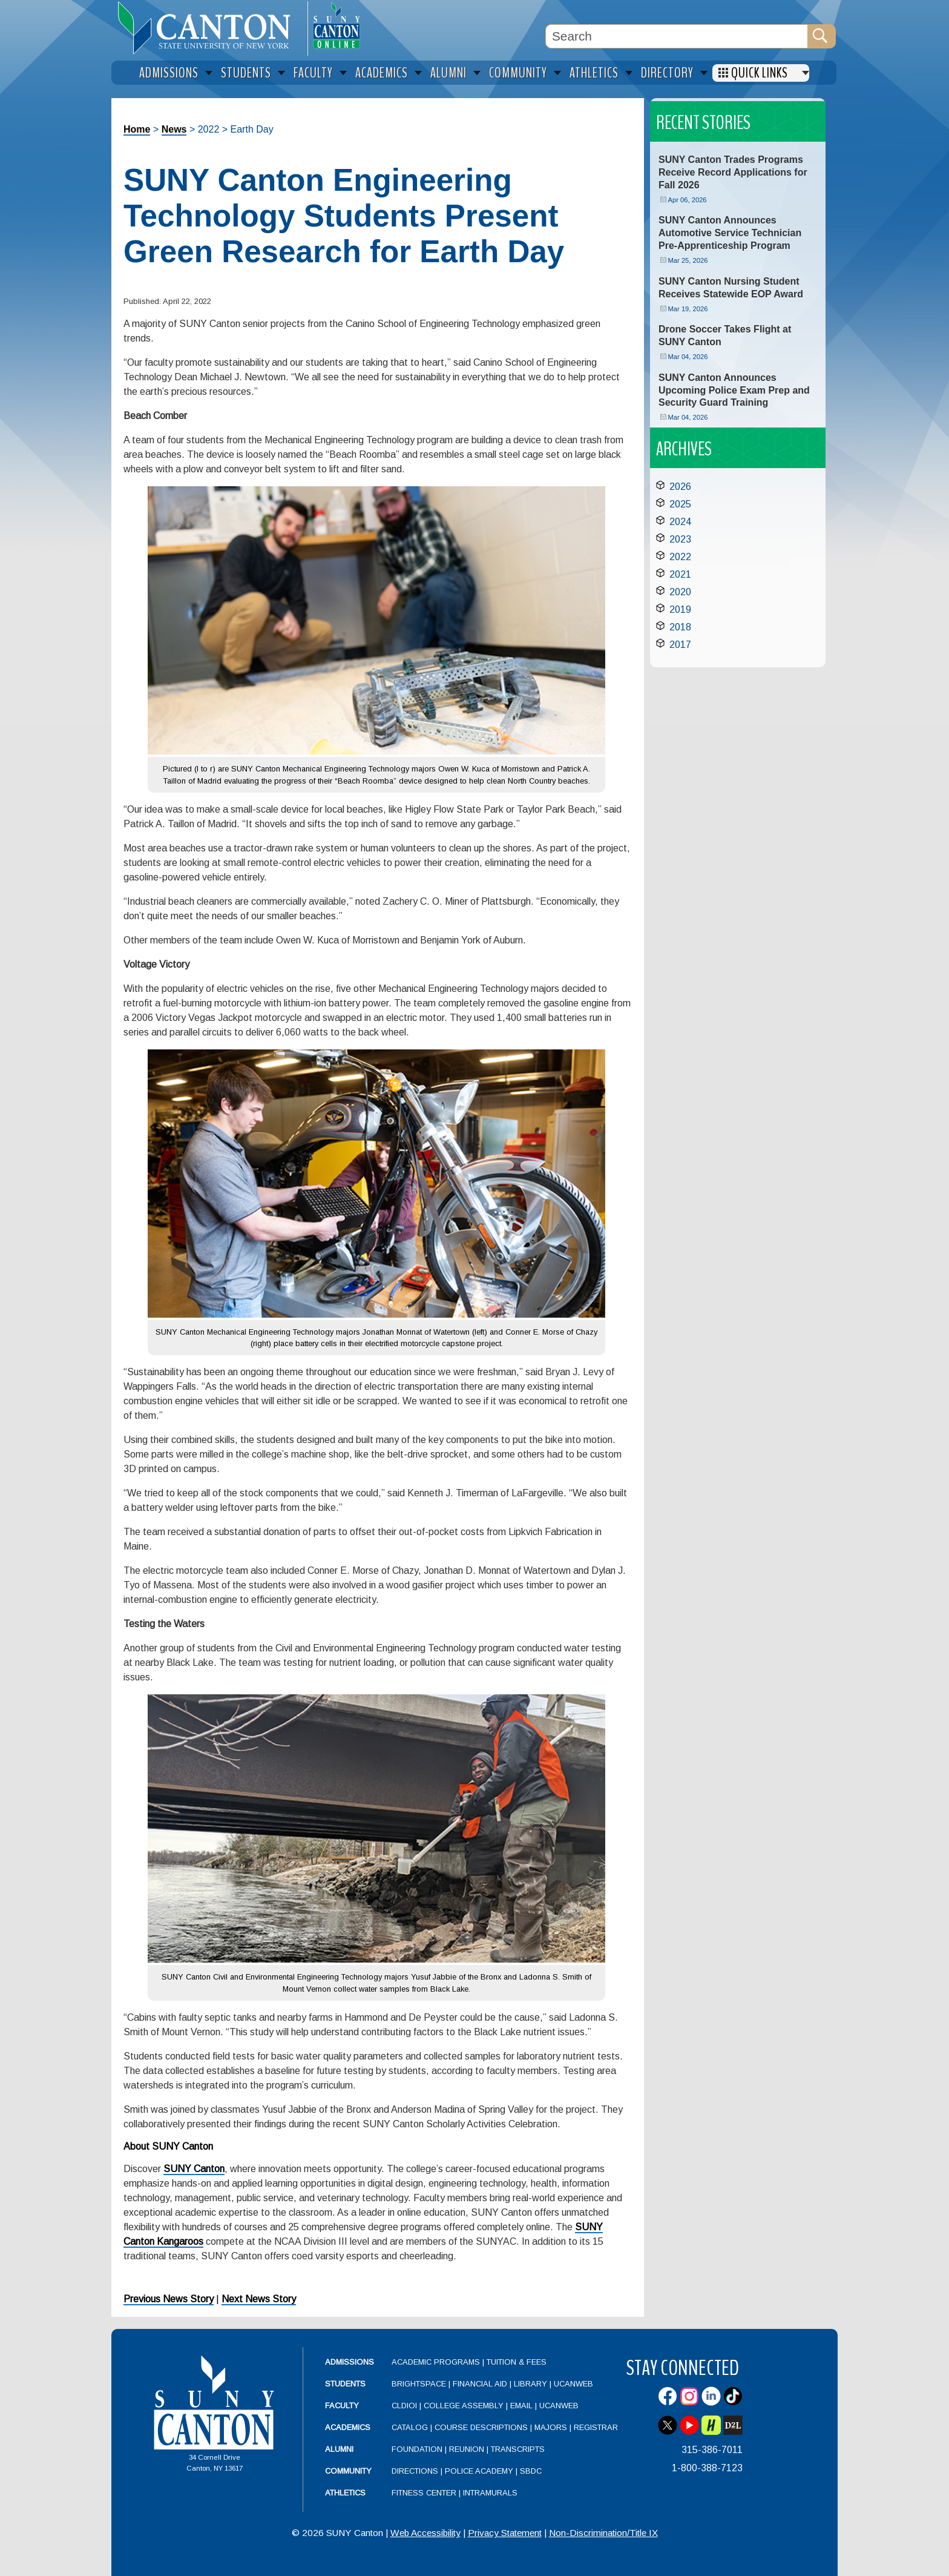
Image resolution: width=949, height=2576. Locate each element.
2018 (680, 627)
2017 (680, 644)
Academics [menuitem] (381, 73)
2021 (680, 574)
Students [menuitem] (246, 73)
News (174, 129)
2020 (680, 592)
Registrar (596, 2427)
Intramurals (490, 2492)
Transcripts (518, 2449)
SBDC (531, 2470)
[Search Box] (676, 36)
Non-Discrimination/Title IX (603, 2533)
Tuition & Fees (517, 2361)
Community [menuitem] (518, 73)
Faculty (342, 2405)
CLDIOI (404, 2405)
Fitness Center (424, 2492)
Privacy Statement (505, 2533)
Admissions (349, 2361)
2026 (680, 486)
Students (345, 2383)
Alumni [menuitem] (448, 73)
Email (521, 2405)
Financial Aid (480, 2383)
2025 (680, 504)
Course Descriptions (481, 2427)
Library (530, 2383)
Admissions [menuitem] (169, 73)
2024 (680, 522)
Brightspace (419, 2383)
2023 (680, 539)
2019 (680, 609)
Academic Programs (437, 2361)
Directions (415, 2470)
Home (136, 129)
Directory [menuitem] (667, 73)
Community (348, 2470)
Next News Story (259, 2299)
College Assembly (464, 2405)
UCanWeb (573, 2383)
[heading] (209, 28)
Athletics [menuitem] (594, 73)
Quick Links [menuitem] (759, 73)
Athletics (345, 2492)
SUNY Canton (194, 2169)
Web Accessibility (425, 2533)
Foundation (417, 2449)
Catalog (410, 2427)
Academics (347, 2427)
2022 (680, 557)
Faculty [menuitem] (313, 73)
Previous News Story (168, 2299)
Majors (550, 2427)
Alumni (339, 2449)
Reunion (466, 2449)
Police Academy (479, 2470)
